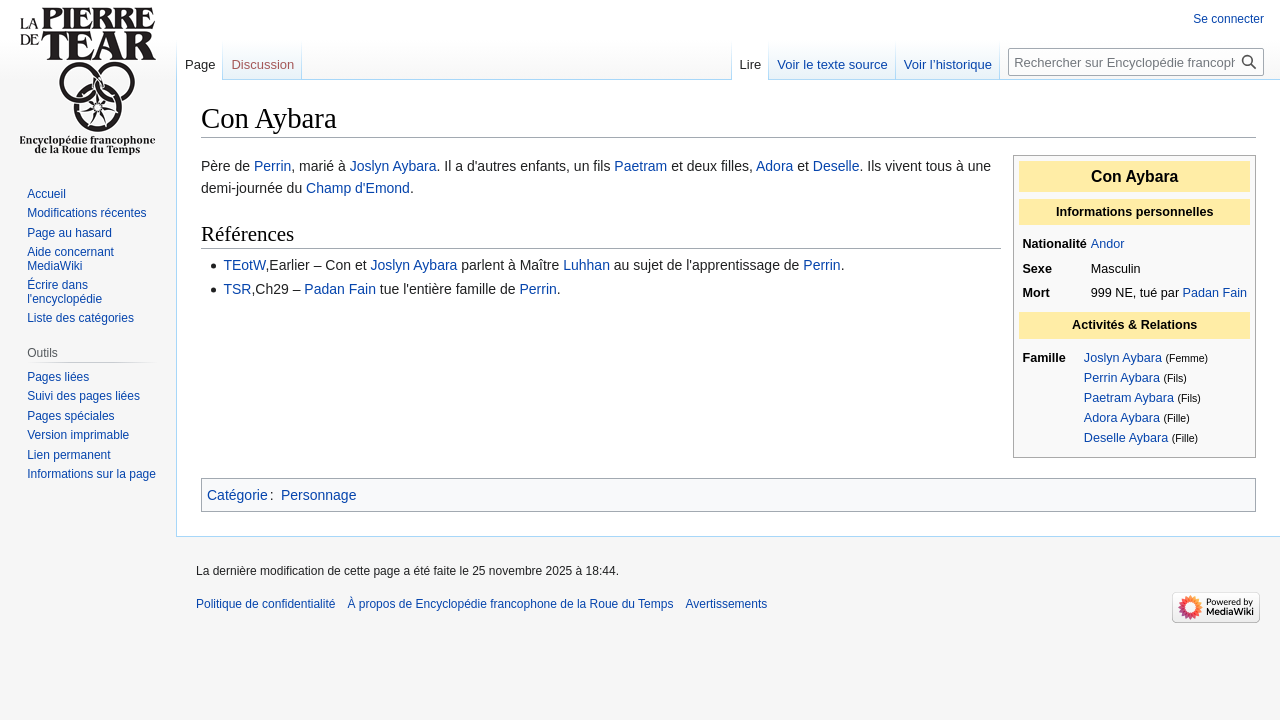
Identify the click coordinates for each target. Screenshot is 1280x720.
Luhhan (586, 265)
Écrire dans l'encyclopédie (64, 292)
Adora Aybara (1122, 418)
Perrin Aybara (1122, 378)
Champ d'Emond (358, 188)
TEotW (244, 265)
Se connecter (1228, 19)
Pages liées (58, 377)
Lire (751, 64)
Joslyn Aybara (1123, 358)
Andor (1108, 244)
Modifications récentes (86, 213)
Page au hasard (69, 233)
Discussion (262, 64)
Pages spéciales (70, 416)
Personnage (319, 495)
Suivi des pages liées (83, 396)
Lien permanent (68, 455)
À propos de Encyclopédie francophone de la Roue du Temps (510, 604)
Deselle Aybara (1126, 438)
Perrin (272, 166)
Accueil (46, 194)
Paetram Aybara (1129, 398)
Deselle (836, 166)
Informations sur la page (91, 474)
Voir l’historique (948, 64)
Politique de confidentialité (265, 604)
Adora (774, 166)
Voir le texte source (832, 64)
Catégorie (237, 495)
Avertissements (726, 604)
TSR (237, 289)
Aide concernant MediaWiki (70, 259)
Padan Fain (1215, 293)
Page (200, 64)
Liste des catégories (80, 318)
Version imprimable (78, 435)
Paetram (640, 166)
